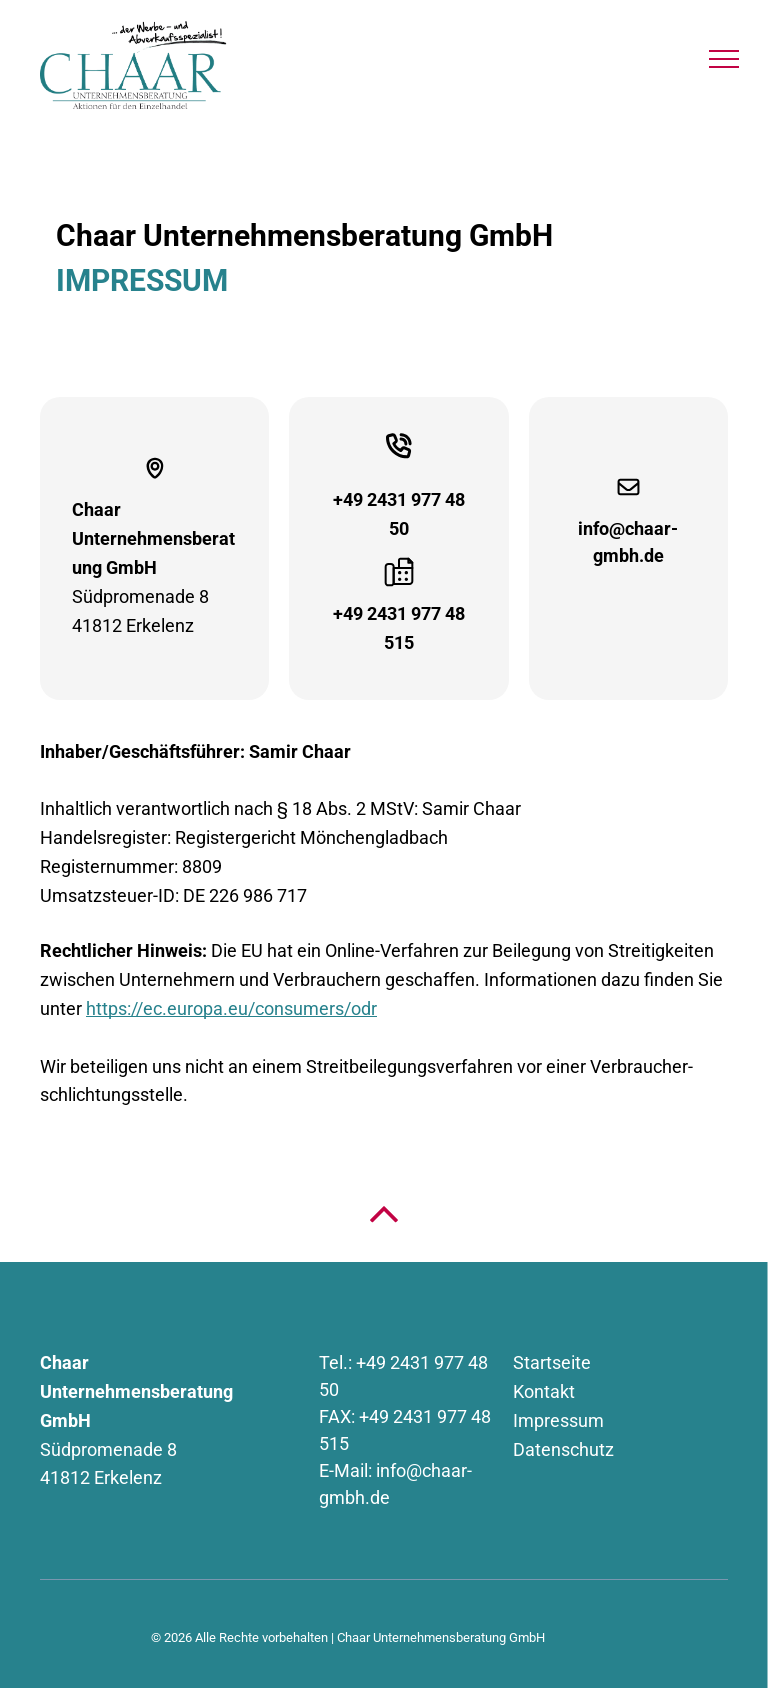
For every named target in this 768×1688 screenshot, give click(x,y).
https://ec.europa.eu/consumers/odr (231, 1008)
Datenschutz (563, 1449)
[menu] (724, 59)
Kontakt (544, 1391)
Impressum (558, 1420)
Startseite (552, 1362)
